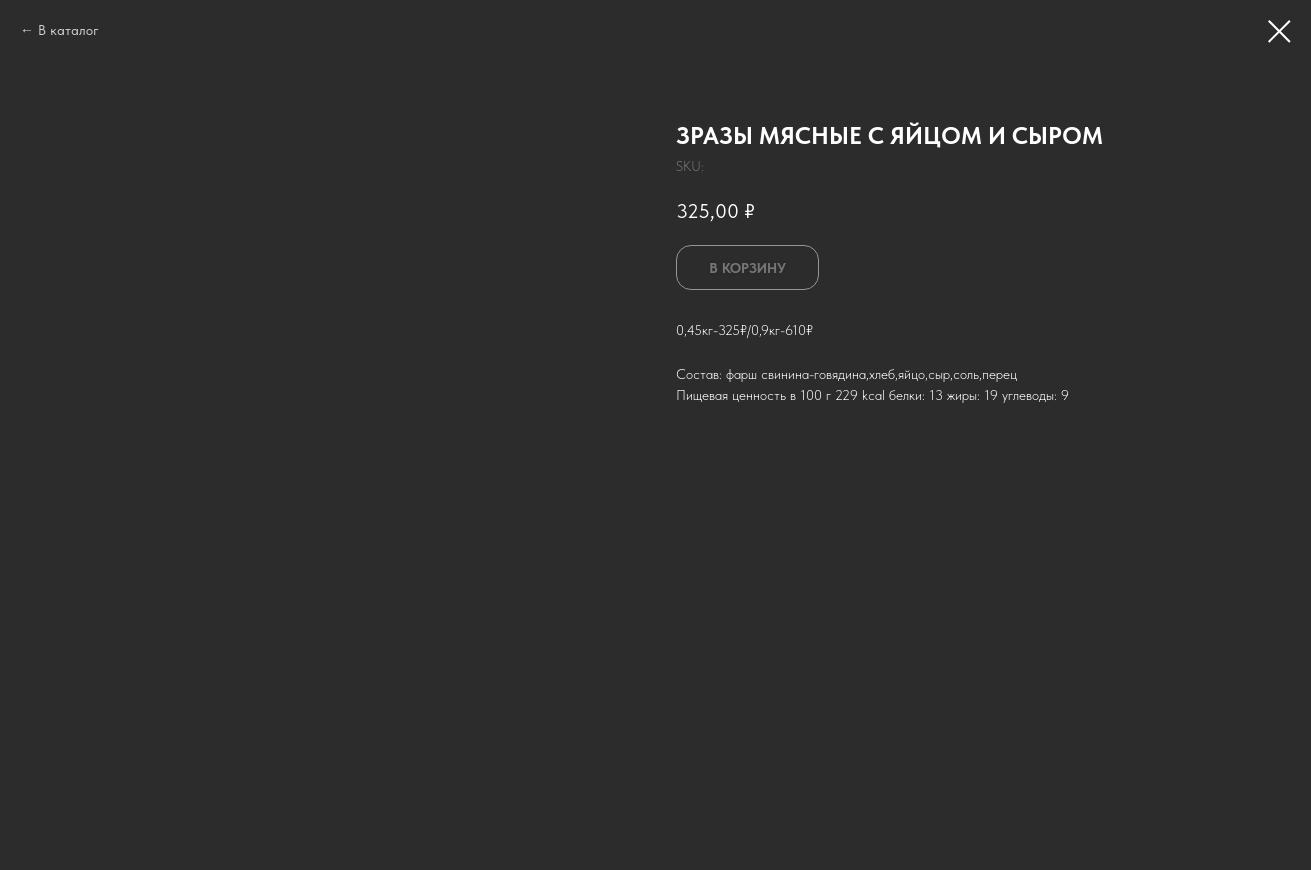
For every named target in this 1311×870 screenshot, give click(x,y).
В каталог (68, 30)
